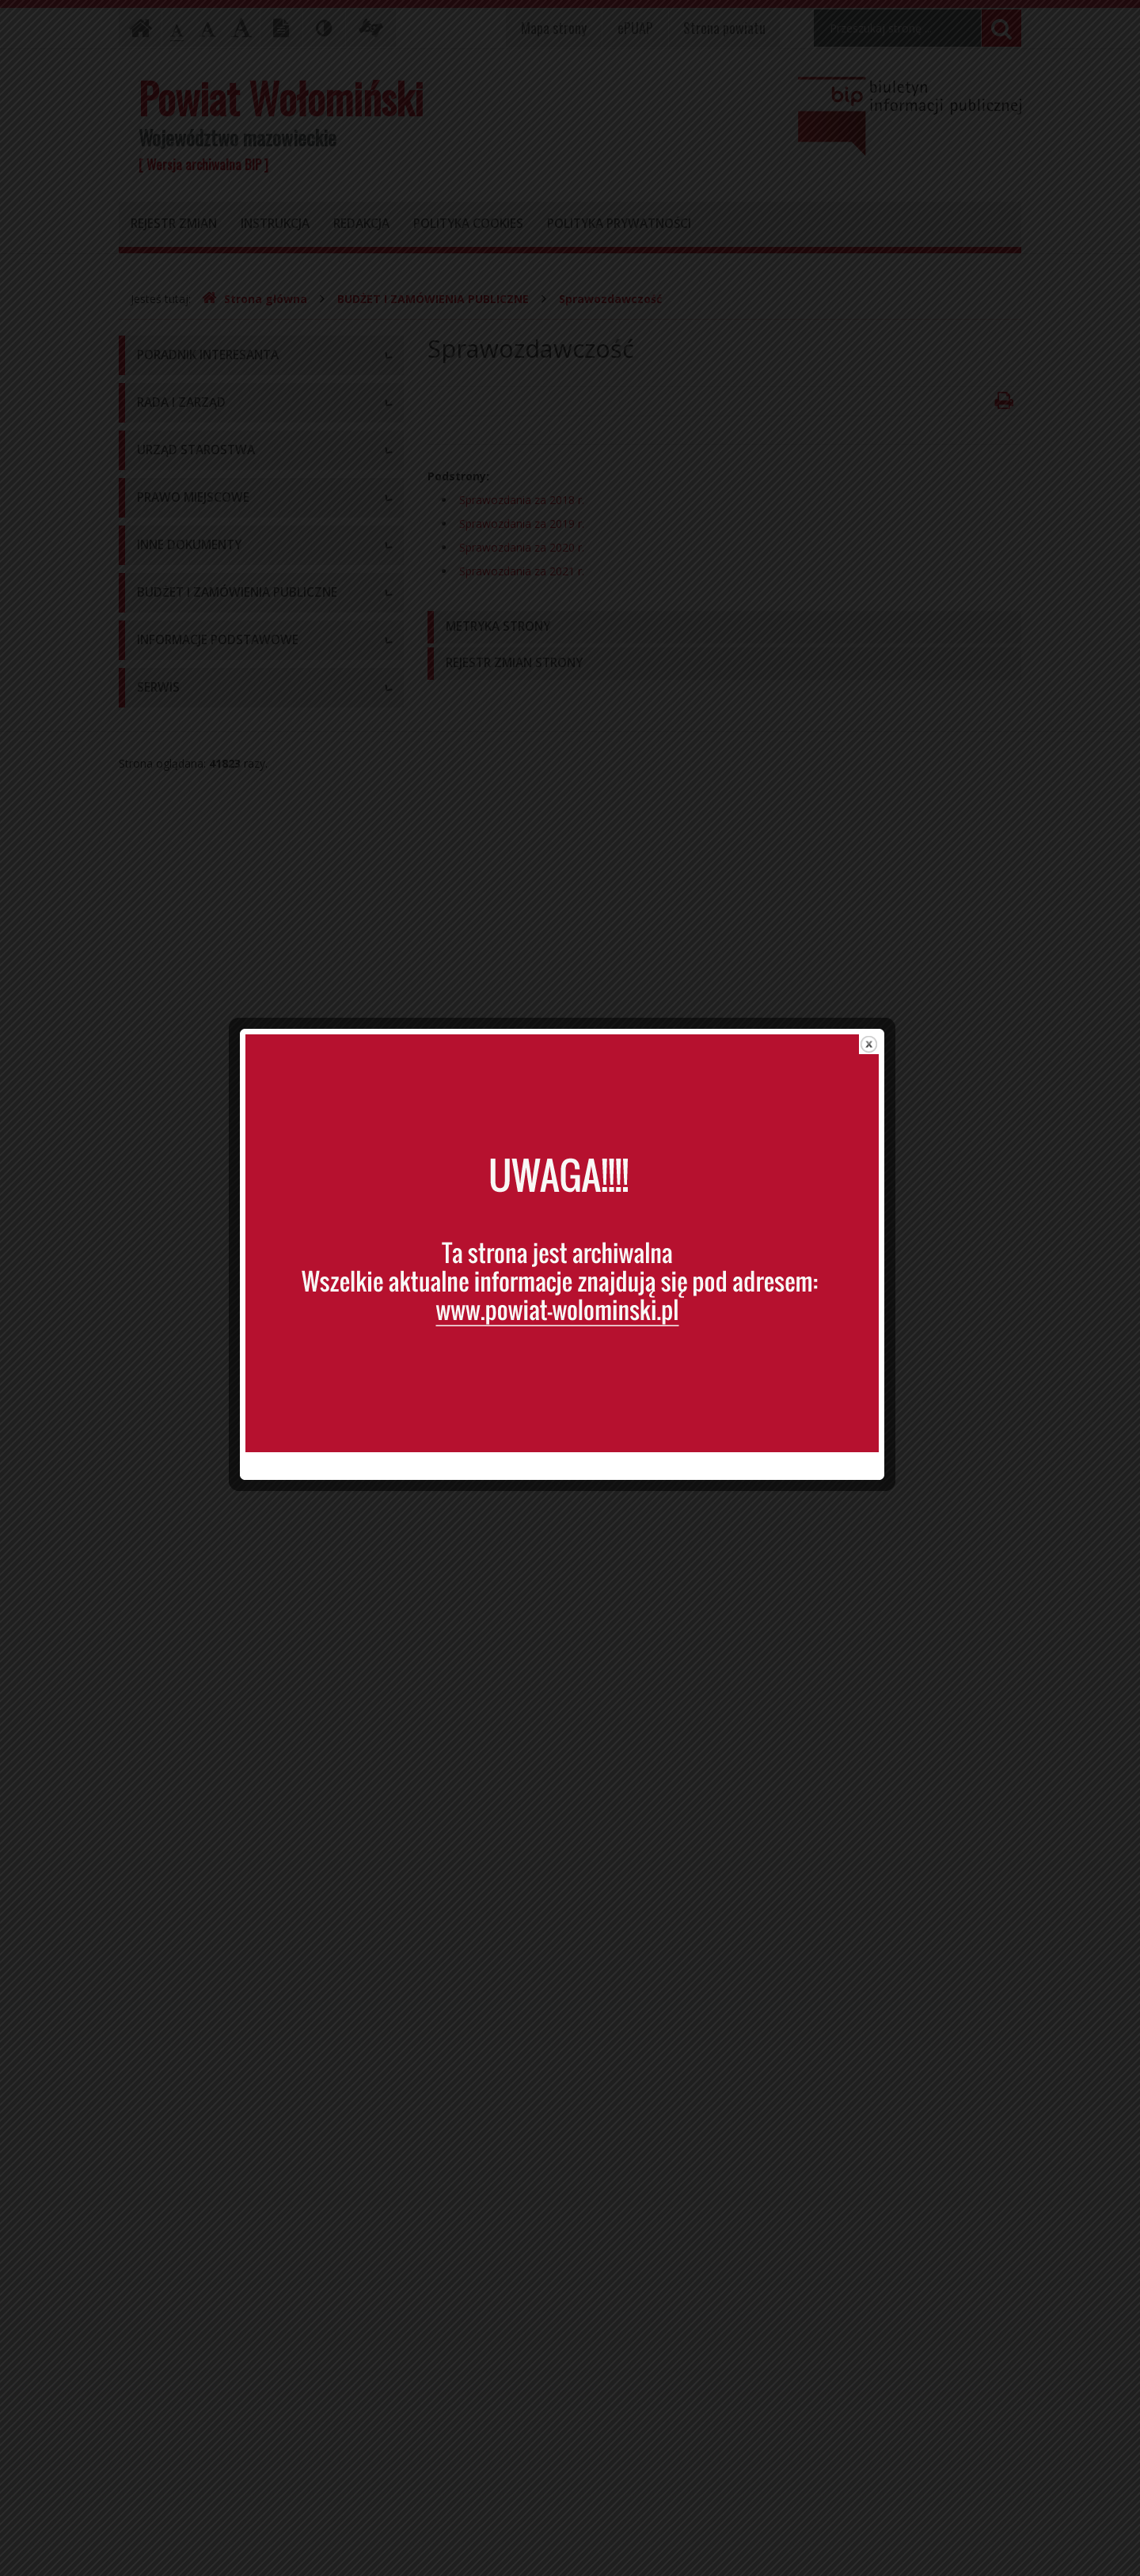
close (877, 996)
